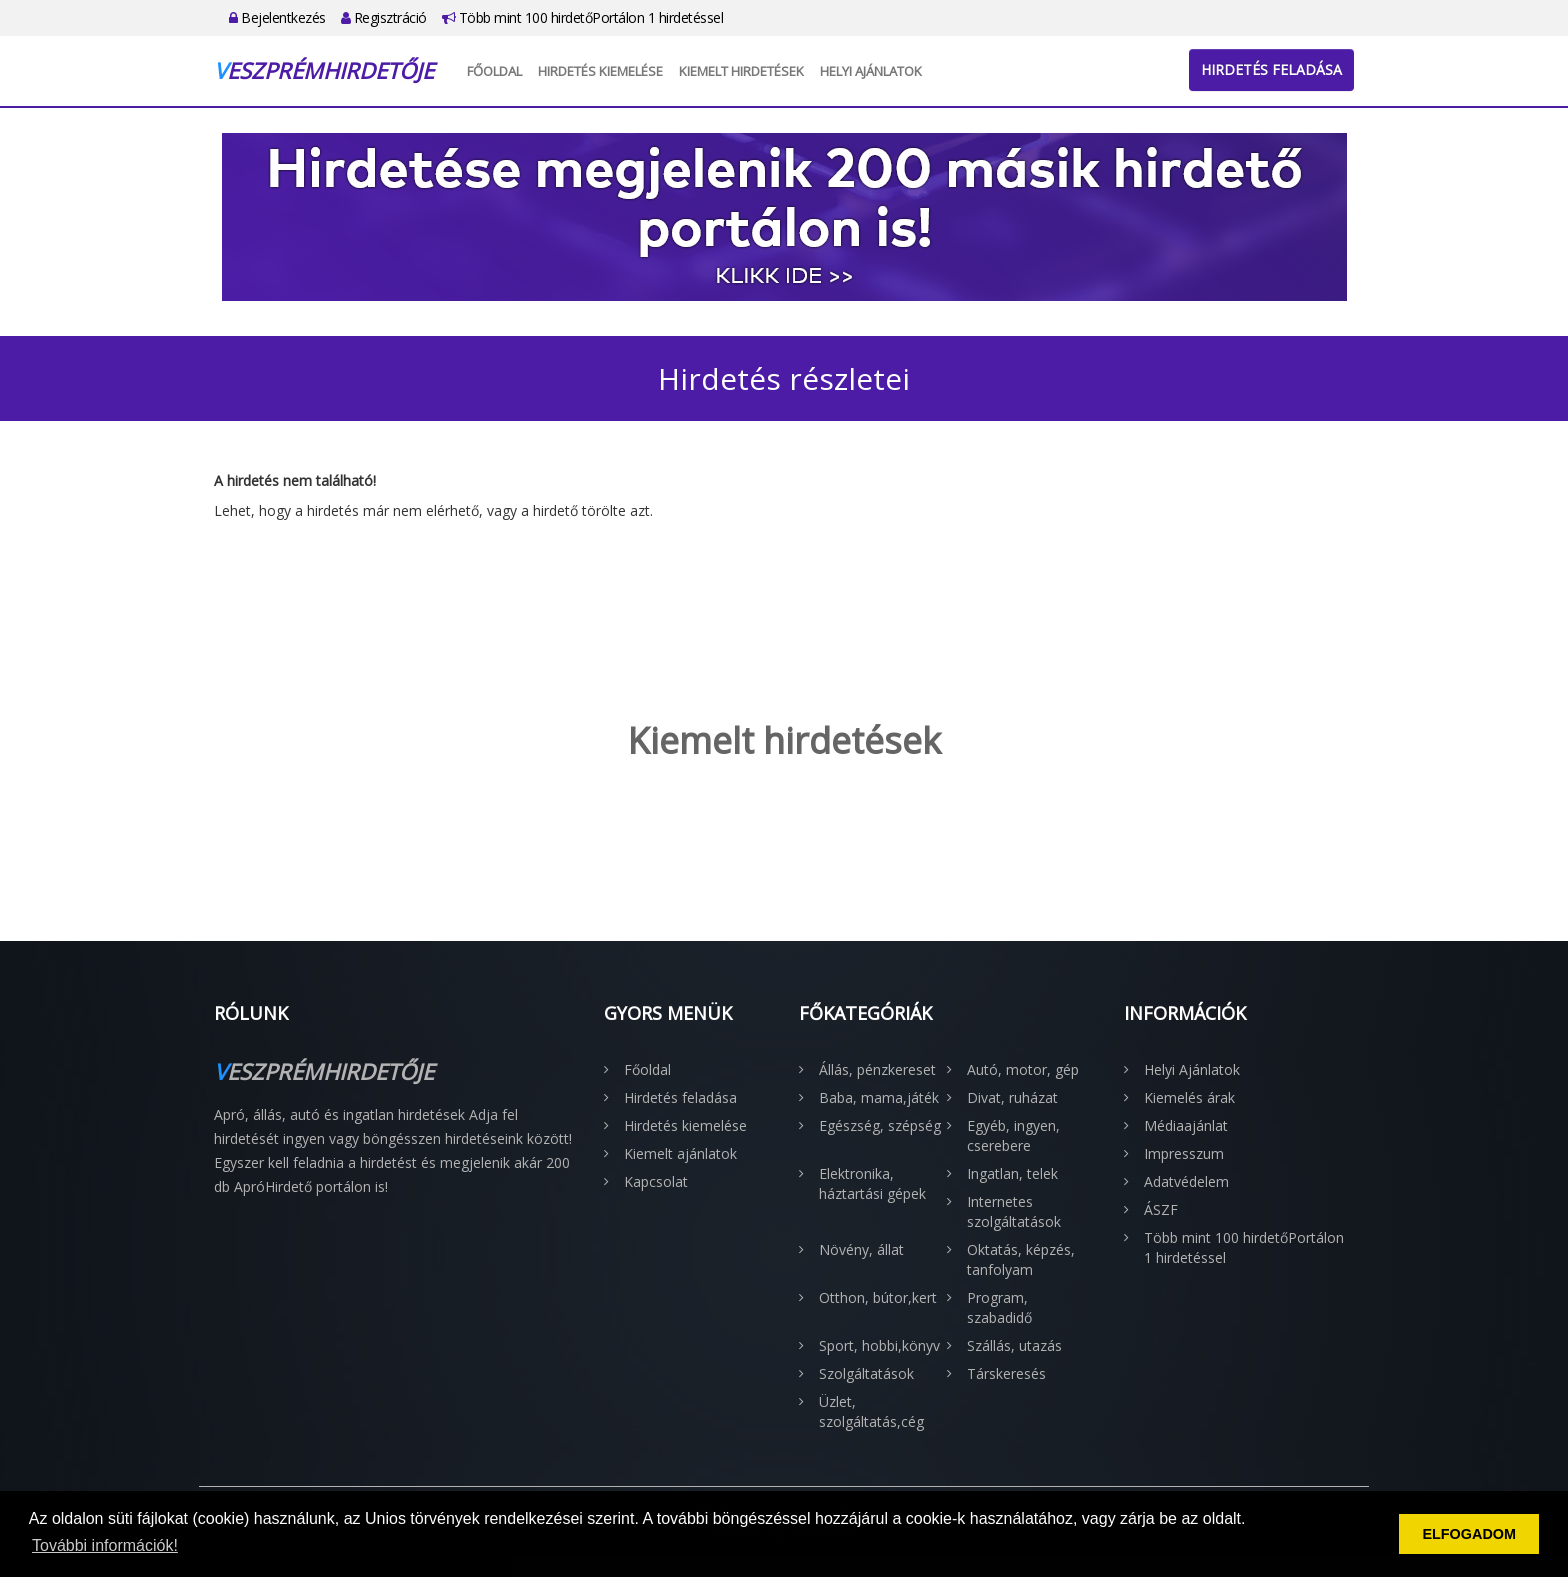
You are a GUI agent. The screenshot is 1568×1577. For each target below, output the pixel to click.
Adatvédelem (1186, 1181)
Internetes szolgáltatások (1014, 1211)
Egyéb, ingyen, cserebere (1013, 1135)
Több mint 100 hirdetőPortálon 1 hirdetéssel (583, 17)
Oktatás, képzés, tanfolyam (1021, 1259)
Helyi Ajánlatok (871, 71)
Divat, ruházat (1012, 1097)
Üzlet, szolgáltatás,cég (871, 1411)
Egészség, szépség (880, 1125)
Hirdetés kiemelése (600, 71)
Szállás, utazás (1014, 1345)
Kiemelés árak (1189, 1097)
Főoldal (494, 71)
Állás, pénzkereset (877, 1069)
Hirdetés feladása (1271, 69)
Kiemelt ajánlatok (680, 1153)
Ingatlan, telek (1012, 1173)
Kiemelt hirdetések (741, 71)
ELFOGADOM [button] (1469, 1534)
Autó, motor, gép (1023, 1069)
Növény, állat (861, 1249)
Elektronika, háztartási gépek (872, 1183)
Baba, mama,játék (879, 1097)
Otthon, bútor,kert (878, 1297)
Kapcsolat (656, 1181)
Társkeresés (1006, 1373)
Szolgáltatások (866, 1373)
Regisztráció (384, 17)
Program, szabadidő (999, 1307)
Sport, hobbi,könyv (879, 1345)
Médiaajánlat (1186, 1125)
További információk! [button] (105, 1545)
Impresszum (1184, 1153)
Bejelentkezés (277, 17)
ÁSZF (1161, 1209)
